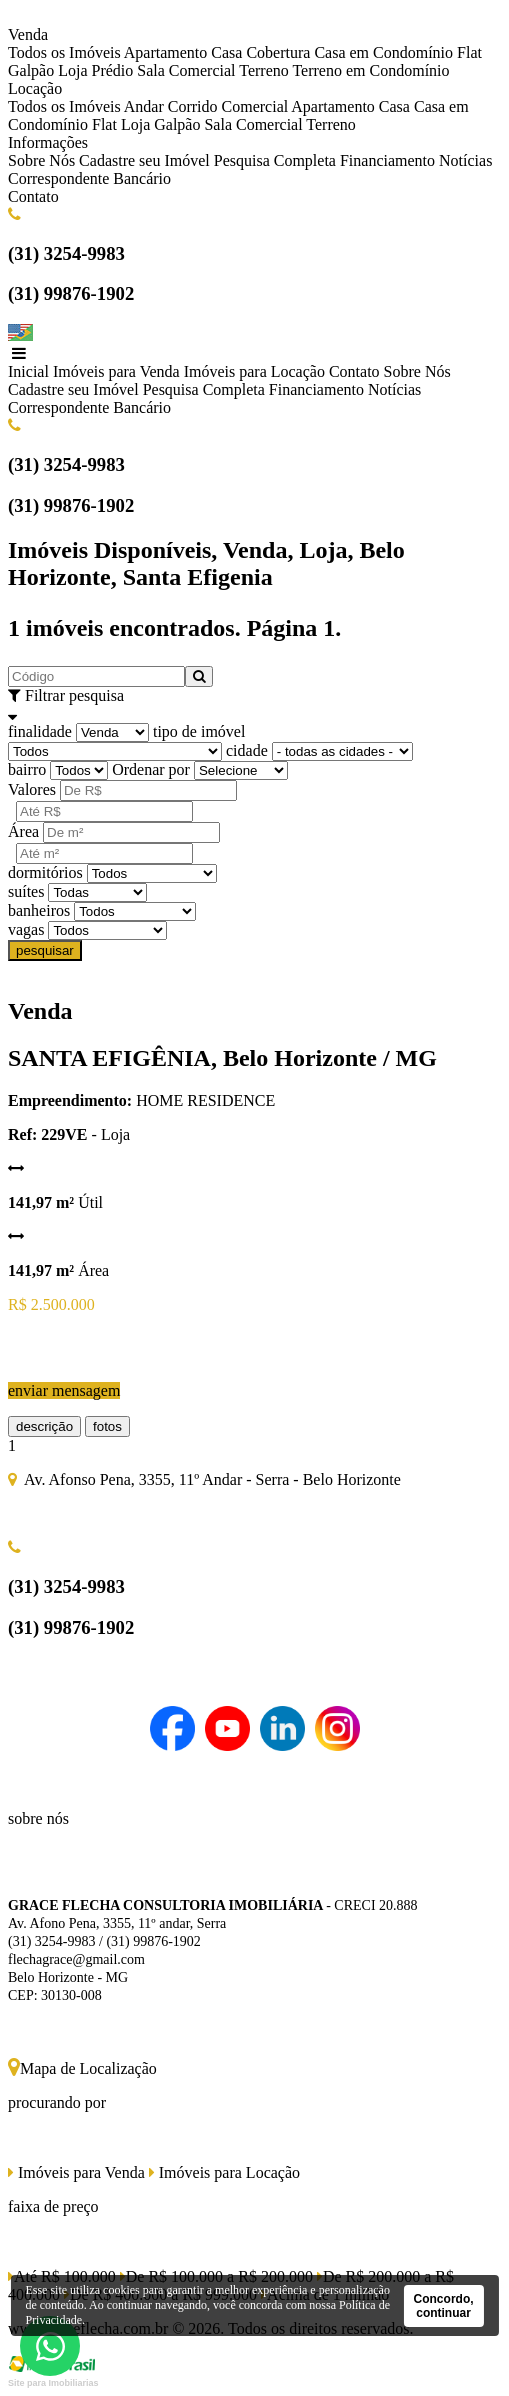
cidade (247, 750)
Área (23, 831)
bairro (27, 769)
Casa (226, 52)
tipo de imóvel (199, 731)
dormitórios (45, 872)
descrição (44, 1426)
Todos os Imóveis (64, 52)
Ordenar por (151, 769)
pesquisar (45, 950)
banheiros (39, 910)
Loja (72, 70)
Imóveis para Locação (254, 371)
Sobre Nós (41, 160)
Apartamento (166, 52)
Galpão (31, 70)
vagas (26, 929)
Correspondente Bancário (89, 178)
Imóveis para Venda (116, 371)
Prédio (113, 70)
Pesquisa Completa (275, 160)
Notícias (465, 160)
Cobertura (278, 52)
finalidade (40, 731)
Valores (32, 789)
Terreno (264, 70)
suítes (26, 891)
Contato (33, 196)
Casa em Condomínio (383, 52)
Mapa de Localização (82, 2068)
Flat (469, 52)
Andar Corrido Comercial (206, 106)
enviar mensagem (64, 1390)
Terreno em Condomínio (370, 70)
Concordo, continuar (444, 2306)
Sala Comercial (186, 70)
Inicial (28, 371)
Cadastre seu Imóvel (144, 160)
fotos (107, 1426)
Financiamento (387, 160)
